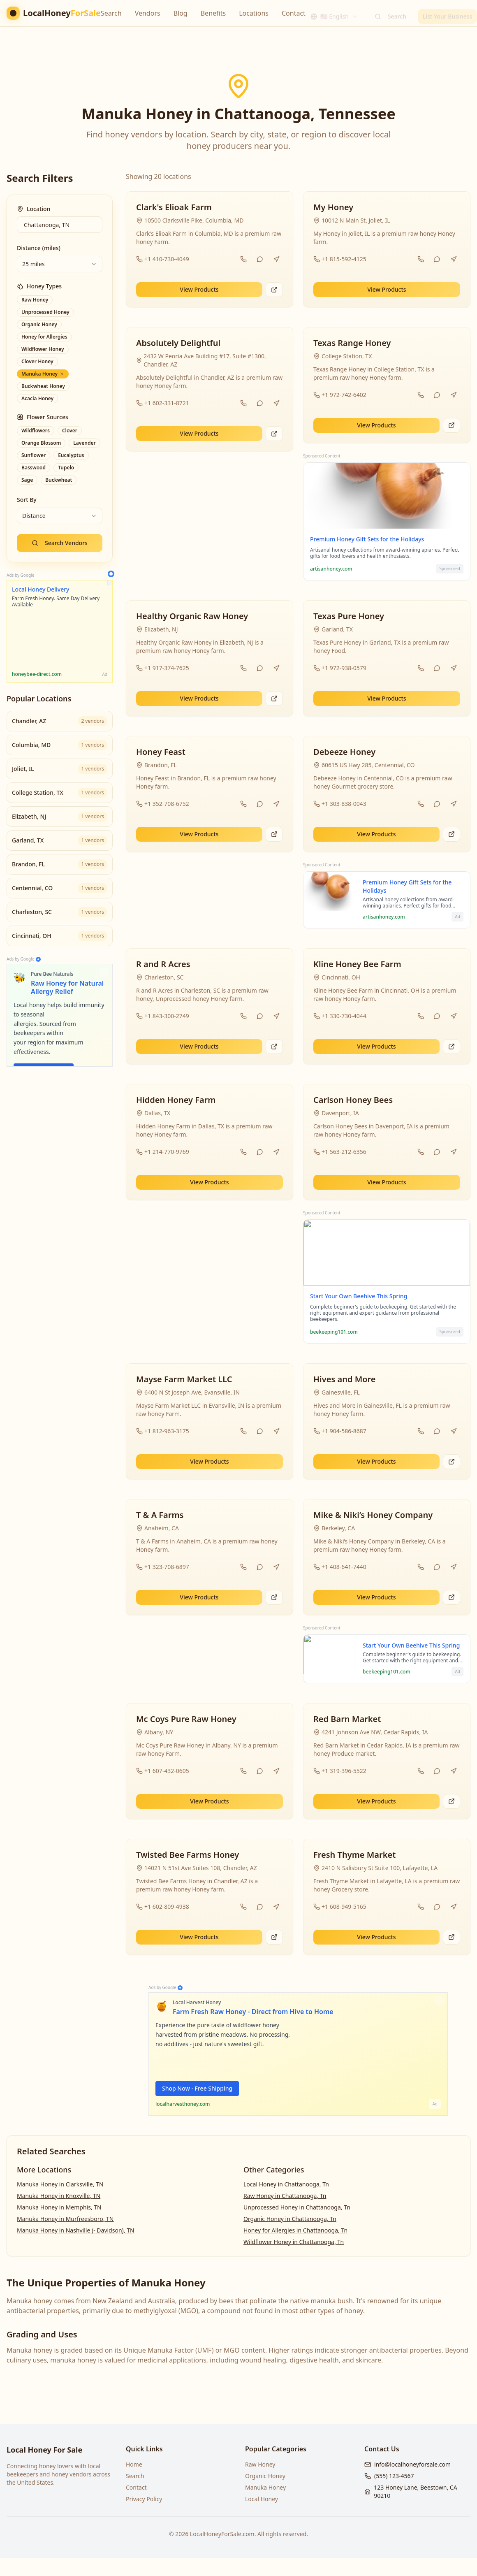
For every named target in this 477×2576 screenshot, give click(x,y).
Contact (294, 13)
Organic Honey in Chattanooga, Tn (289, 2219)
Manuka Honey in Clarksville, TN (60, 2184)
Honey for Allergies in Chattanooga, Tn (295, 2230)
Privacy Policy (144, 2499)
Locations (254, 13)
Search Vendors (60, 543)
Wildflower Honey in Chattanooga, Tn (293, 2242)
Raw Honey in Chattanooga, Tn (284, 2196)
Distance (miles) (38, 248)
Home (134, 2464)
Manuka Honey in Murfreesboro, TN (65, 2219)
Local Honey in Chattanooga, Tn (286, 2184)
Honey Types (39, 286)
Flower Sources (42, 417)
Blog (181, 13)
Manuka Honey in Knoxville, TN (58, 2196)
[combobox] (334, 13)
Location (33, 209)
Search (111, 13)
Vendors (147, 13)
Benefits (213, 13)
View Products (199, 289)
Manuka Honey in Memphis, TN (59, 2207)
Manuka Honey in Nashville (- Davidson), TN (75, 2230)
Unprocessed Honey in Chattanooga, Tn (296, 2207)
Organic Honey (265, 2476)
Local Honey (261, 2499)
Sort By (27, 500)
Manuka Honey (265, 2487)
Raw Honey (260, 2464)
